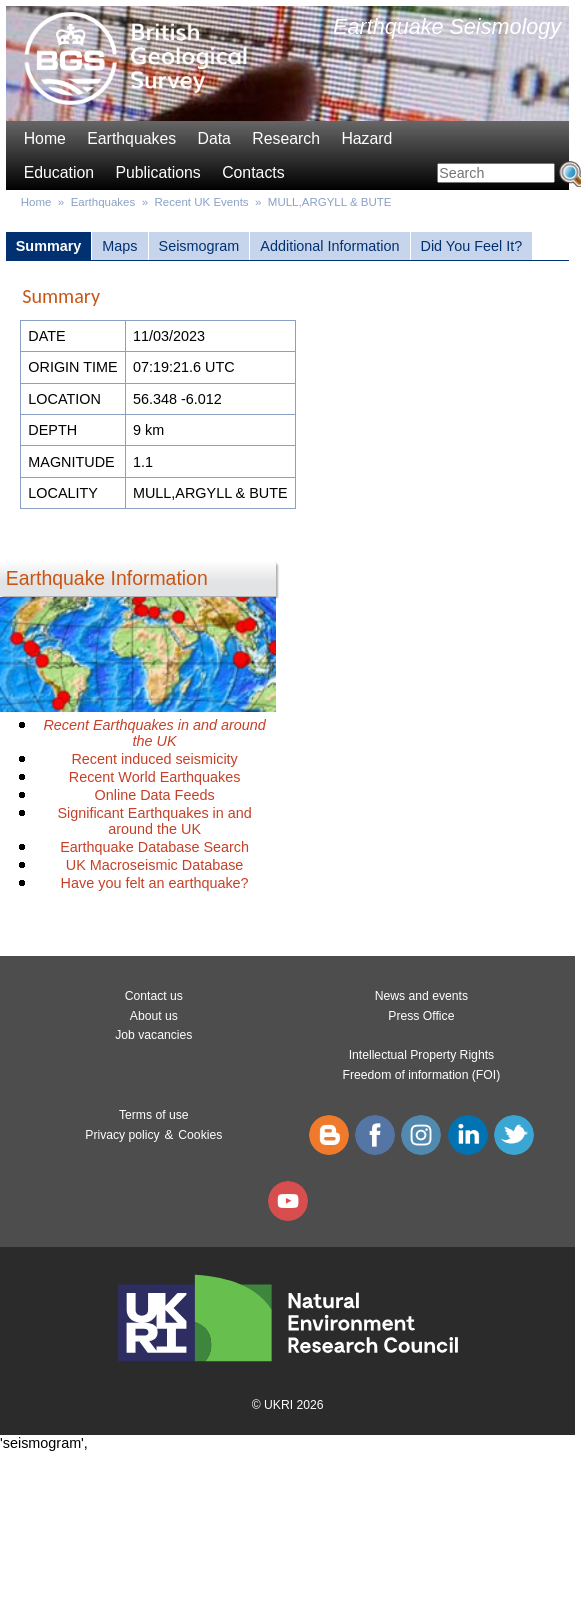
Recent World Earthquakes (155, 777)
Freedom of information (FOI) (422, 1075)
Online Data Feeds (155, 795)
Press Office (421, 1016)
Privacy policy (122, 1135)
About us (154, 1016)
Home (45, 138)
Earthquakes (131, 138)
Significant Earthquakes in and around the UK (154, 821)
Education (59, 172)
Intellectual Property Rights (421, 1055)
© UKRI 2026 (288, 1405)
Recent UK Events (202, 202)
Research (286, 138)
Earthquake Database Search (154, 847)
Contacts (253, 172)
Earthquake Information (107, 578)
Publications (157, 172)
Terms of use (154, 1115)
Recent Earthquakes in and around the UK (154, 733)
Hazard (366, 138)
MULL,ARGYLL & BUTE (330, 202)
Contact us (154, 996)
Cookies (200, 1135)
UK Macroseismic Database (155, 865)
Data (213, 138)
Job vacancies (153, 1035)
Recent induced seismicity (154, 759)
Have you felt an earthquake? (155, 883)
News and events (421, 996)
